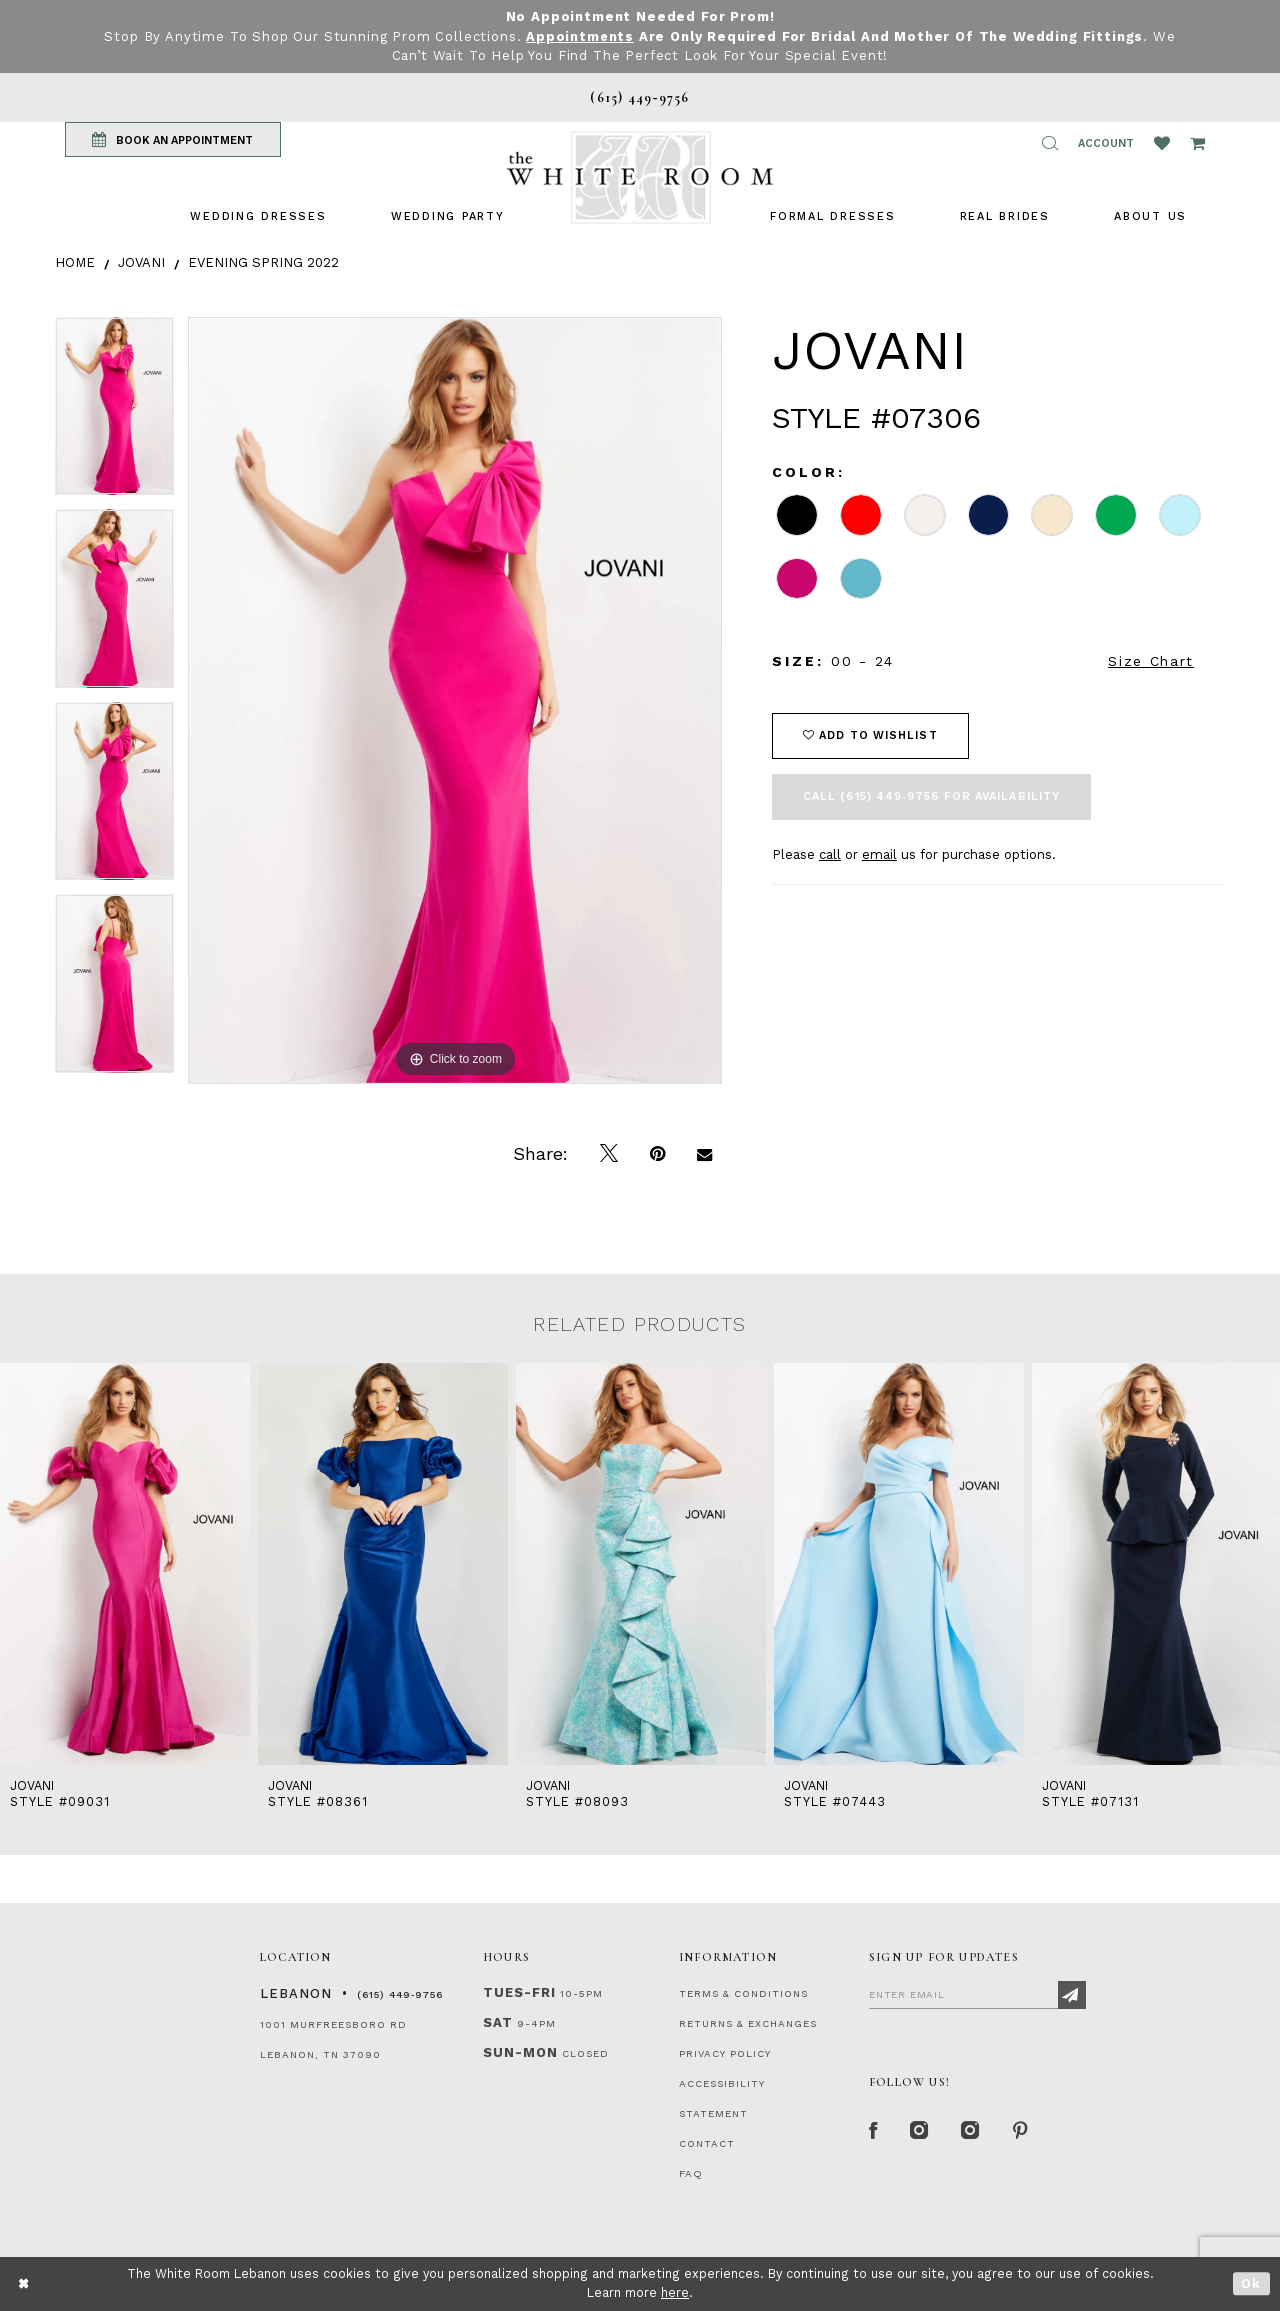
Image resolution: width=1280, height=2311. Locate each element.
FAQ (691, 2173)
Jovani (141, 262)
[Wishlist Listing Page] (1162, 143)
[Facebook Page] (874, 2132)
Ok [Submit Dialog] (1251, 2283)
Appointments (580, 36)
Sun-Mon (520, 2052)
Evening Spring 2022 (263, 262)
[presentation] (125, 1564)
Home (75, 262)
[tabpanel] (114, 413)
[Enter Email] (977, 1994)
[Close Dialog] (24, 2283)
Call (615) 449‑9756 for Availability (931, 796)
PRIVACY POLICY (725, 2053)
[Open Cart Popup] (1197, 143)
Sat (498, 2022)
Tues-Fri (519, 1992)
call (830, 854)
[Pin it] (657, 1154)
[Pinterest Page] (1024, 2132)
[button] (1050, 143)
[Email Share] (704, 1154)
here (675, 2292)
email (879, 854)
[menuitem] (258, 216)
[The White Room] (640, 177)
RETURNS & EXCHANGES (748, 2023)
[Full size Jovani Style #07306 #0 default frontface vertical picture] (455, 700)
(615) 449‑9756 (400, 1994)
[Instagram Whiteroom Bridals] (974, 2132)
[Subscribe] (1072, 1995)
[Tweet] (609, 1154)
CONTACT (707, 2143)
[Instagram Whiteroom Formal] (921, 2132)
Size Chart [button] (1151, 661)
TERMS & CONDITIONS (743, 1993)
